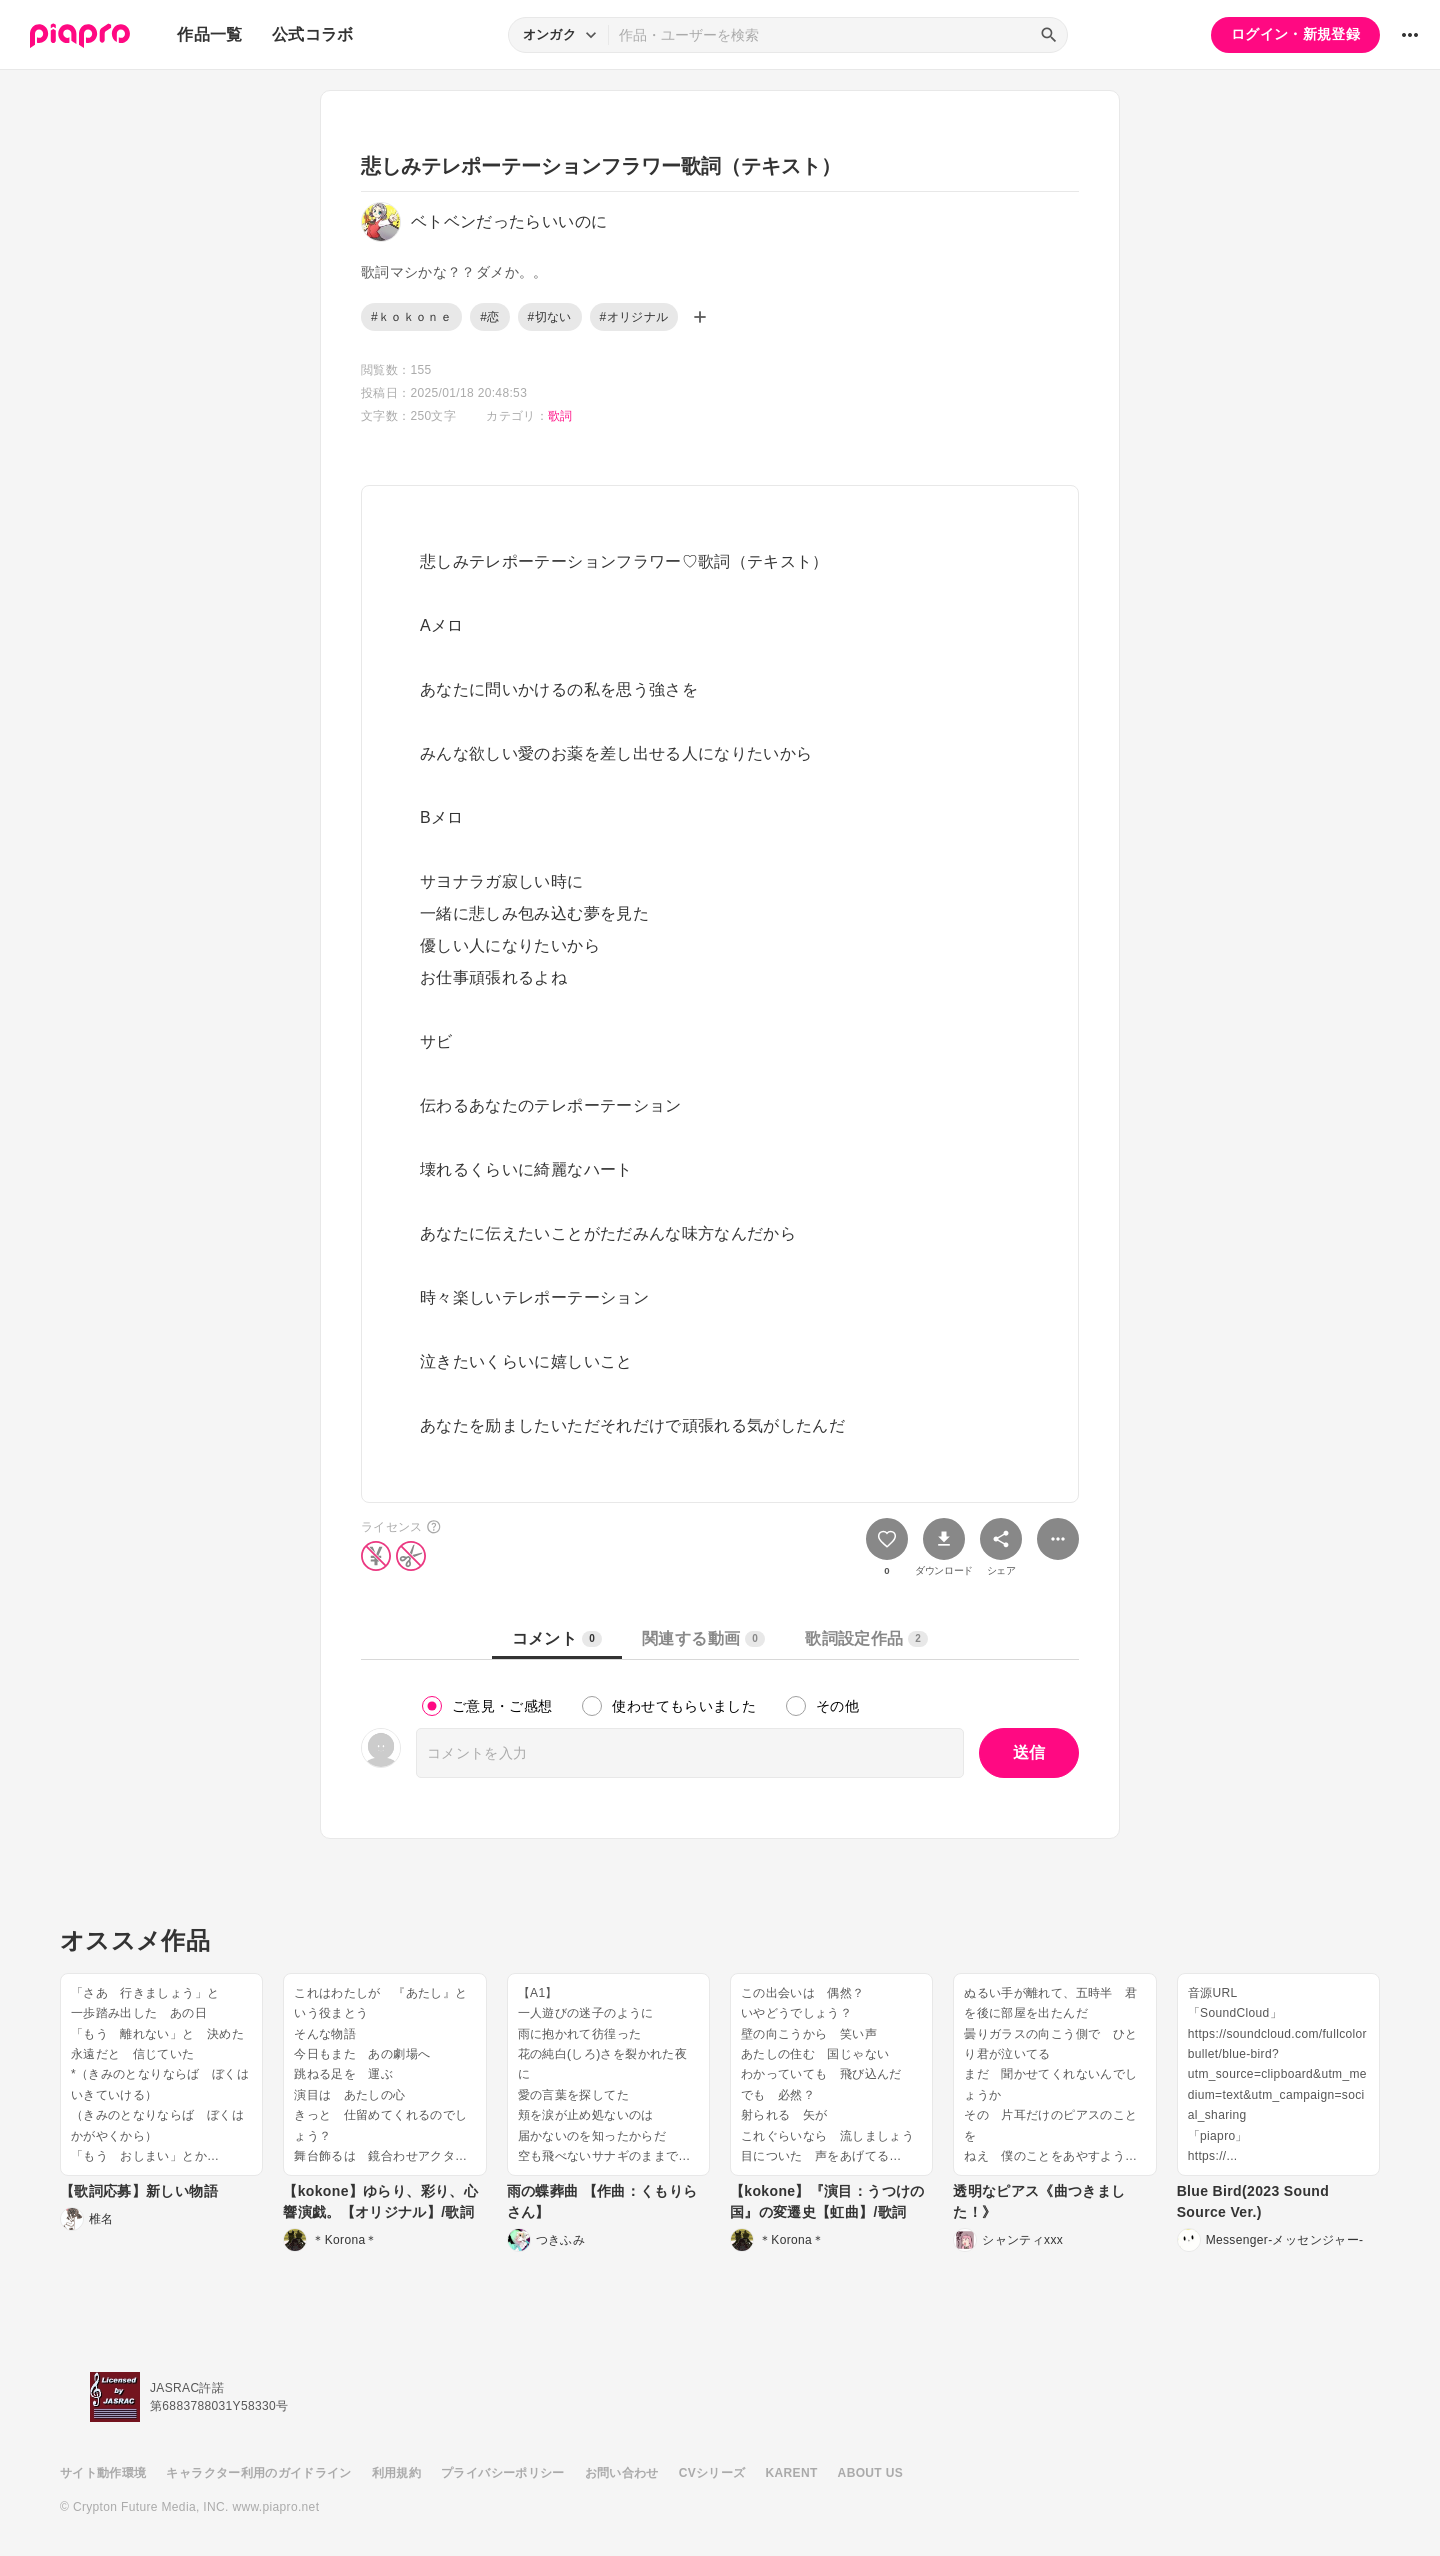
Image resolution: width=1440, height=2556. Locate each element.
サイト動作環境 (103, 2473)
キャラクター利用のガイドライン (258, 2473)
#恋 (489, 317)
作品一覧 (209, 34)
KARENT (792, 2473)
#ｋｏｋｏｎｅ (411, 317)
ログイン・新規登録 (1295, 34)
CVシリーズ (712, 2473)
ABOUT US (870, 2473)
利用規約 (396, 2473)
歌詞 (560, 416)
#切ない (550, 317)
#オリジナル (634, 317)
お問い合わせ (622, 2473)
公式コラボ (313, 34)
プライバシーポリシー (503, 2473)
